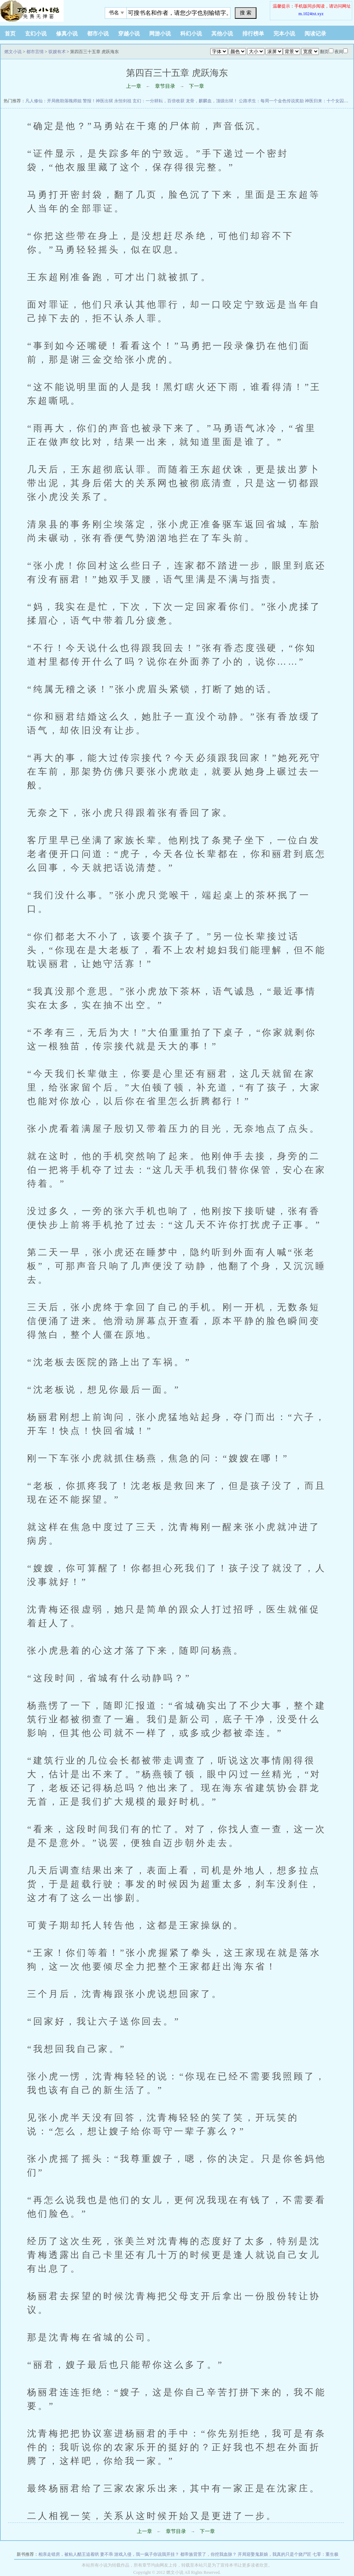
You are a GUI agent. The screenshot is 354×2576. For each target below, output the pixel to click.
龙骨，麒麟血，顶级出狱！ (212, 100)
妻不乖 (106, 2554)
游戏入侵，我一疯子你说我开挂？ (146, 2554)
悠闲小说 (45, 11)
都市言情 (35, 51)
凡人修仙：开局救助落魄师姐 (53, 100)
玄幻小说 (36, 34)
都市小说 (98, 34)
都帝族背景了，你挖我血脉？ (208, 2554)
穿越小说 (129, 34)
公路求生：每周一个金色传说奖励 (271, 100)
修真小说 (67, 34)
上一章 (133, 86)
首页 (10, 34)
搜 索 (245, 13)
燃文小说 (13, 51)
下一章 (196, 86)
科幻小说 (191, 34)
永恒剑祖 (122, 100)
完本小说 (284, 34)
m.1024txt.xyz (310, 13)
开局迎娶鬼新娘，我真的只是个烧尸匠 (274, 2554)
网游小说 (160, 34)
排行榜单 (253, 34)
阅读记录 (315, 34)
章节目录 (165, 86)
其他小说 (222, 34)
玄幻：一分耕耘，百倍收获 (159, 100)
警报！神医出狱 (98, 100)
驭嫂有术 (57, 51)
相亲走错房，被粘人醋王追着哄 (68, 2554)
